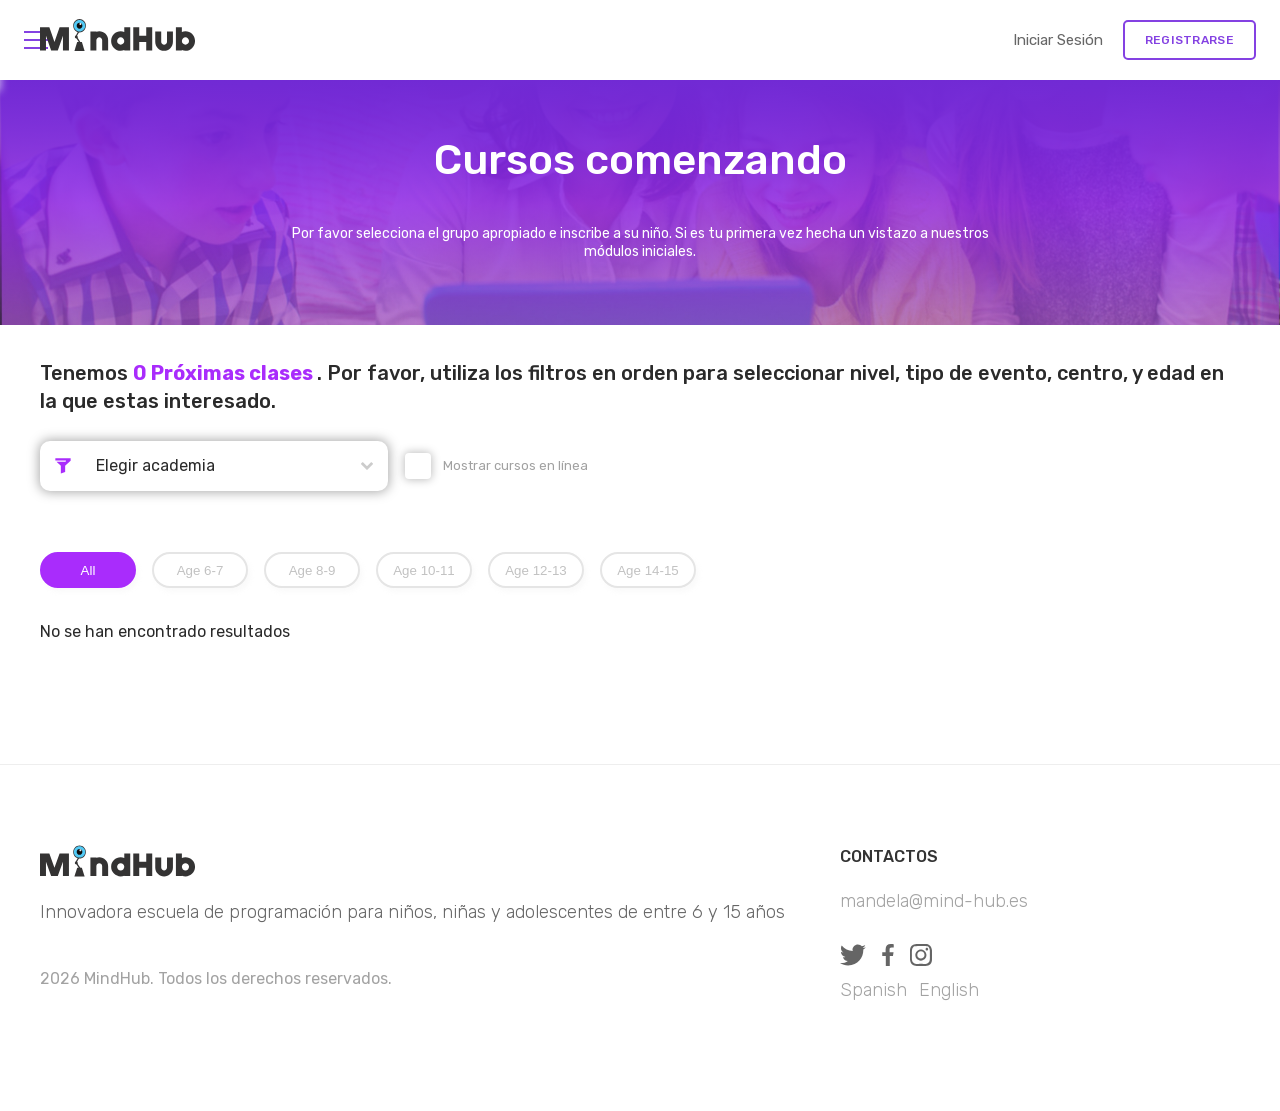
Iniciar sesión (1058, 40)
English (949, 990)
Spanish (873, 990)
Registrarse (1189, 40)
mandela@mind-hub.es (934, 901)
